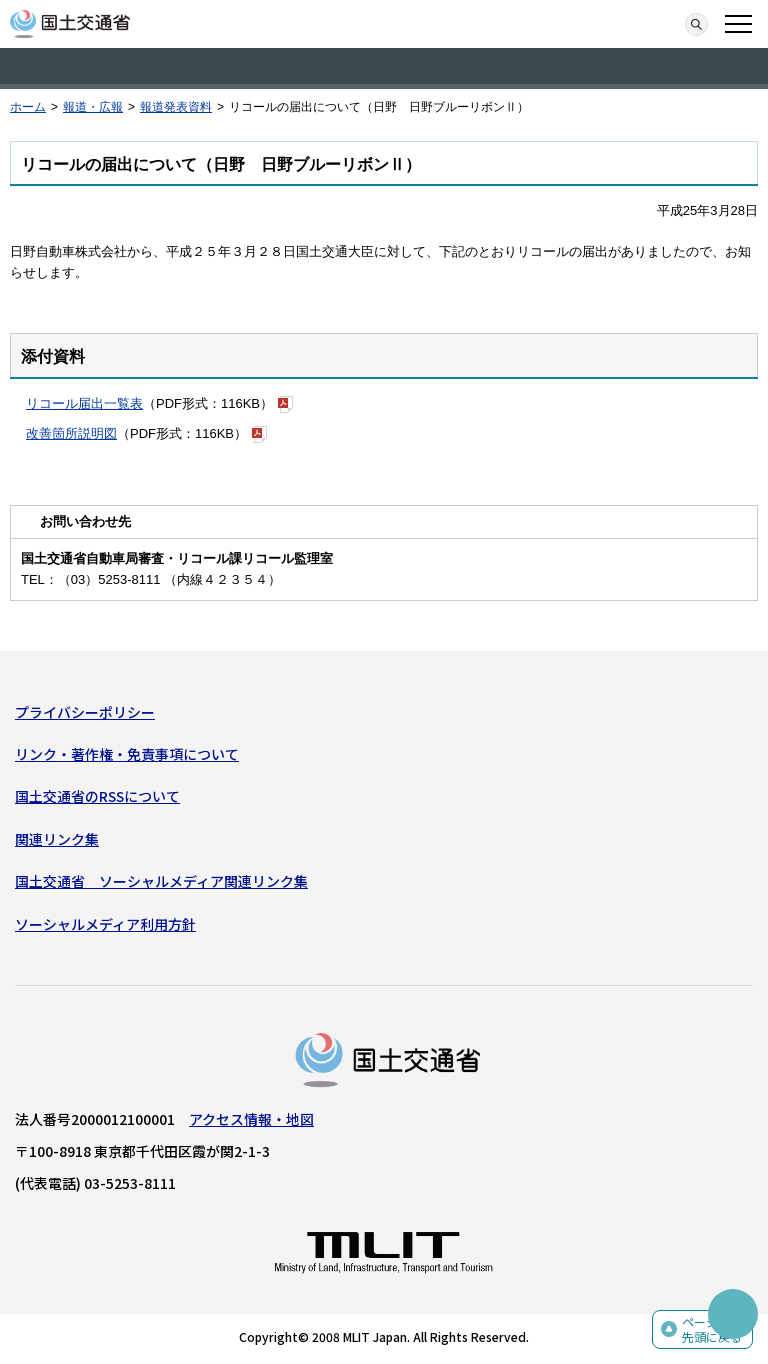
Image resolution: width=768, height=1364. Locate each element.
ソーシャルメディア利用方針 (105, 924)
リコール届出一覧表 (84, 403)
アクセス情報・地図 (251, 1119)
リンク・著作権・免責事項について (127, 754)
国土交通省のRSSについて (97, 796)
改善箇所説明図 (71, 433)
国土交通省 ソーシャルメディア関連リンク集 (161, 881)
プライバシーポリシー (85, 712)
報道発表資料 (176, 107)
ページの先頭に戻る (712, 1329)
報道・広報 (93, 107)
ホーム (28, 107)
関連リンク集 (57, 839)
